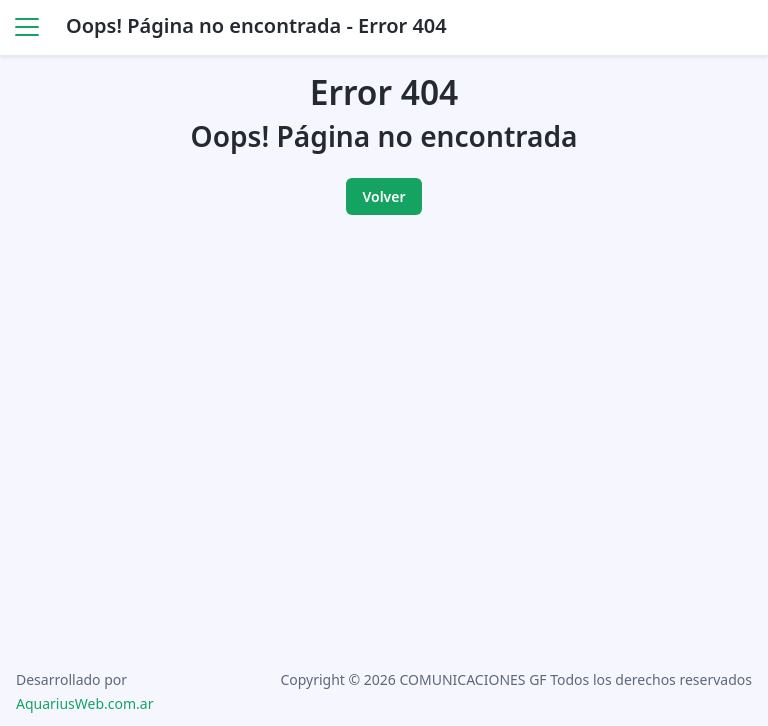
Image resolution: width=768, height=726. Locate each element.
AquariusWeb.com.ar (84, 703)
